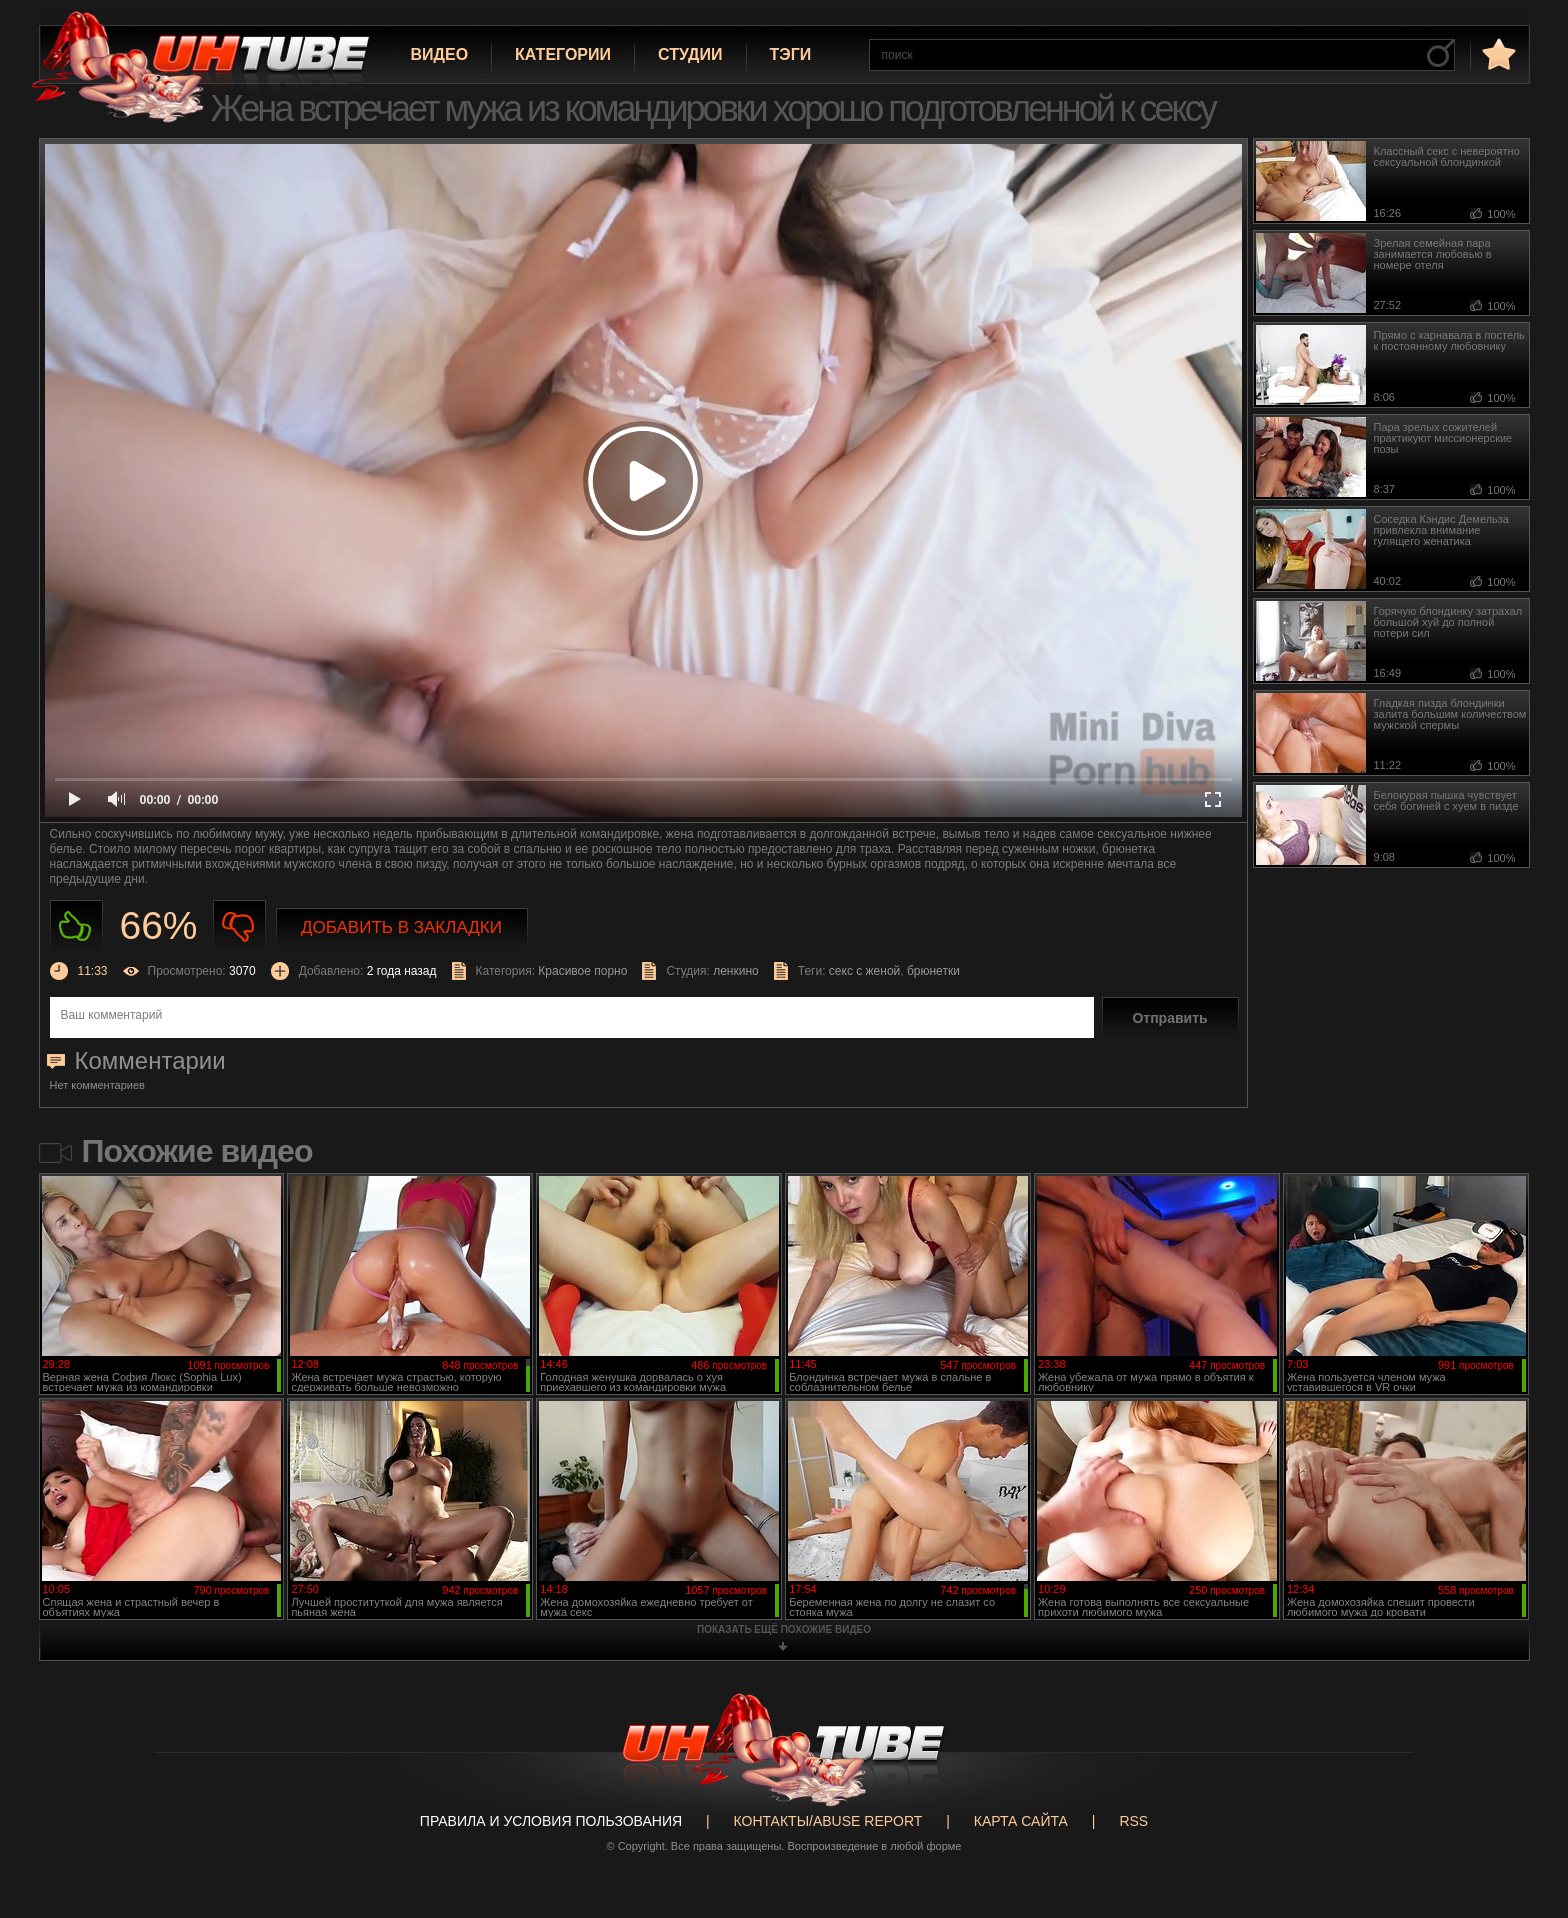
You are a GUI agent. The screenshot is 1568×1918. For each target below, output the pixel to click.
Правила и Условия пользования (551, 1821)
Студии (690, 54)
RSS (1133, 1821)
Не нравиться (239, 926)
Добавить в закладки (401, 927)
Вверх (1523, 1804)
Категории (563, 54)
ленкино (736, 971)
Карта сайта (1021, 1821)
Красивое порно (582, 971)
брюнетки (933, 971)
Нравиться (76, 926)
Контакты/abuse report (828, 1821)
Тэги (791, 54)
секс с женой (864, 971)
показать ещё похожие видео (784, 1629)
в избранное (1497, 53)
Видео (440, 54)
